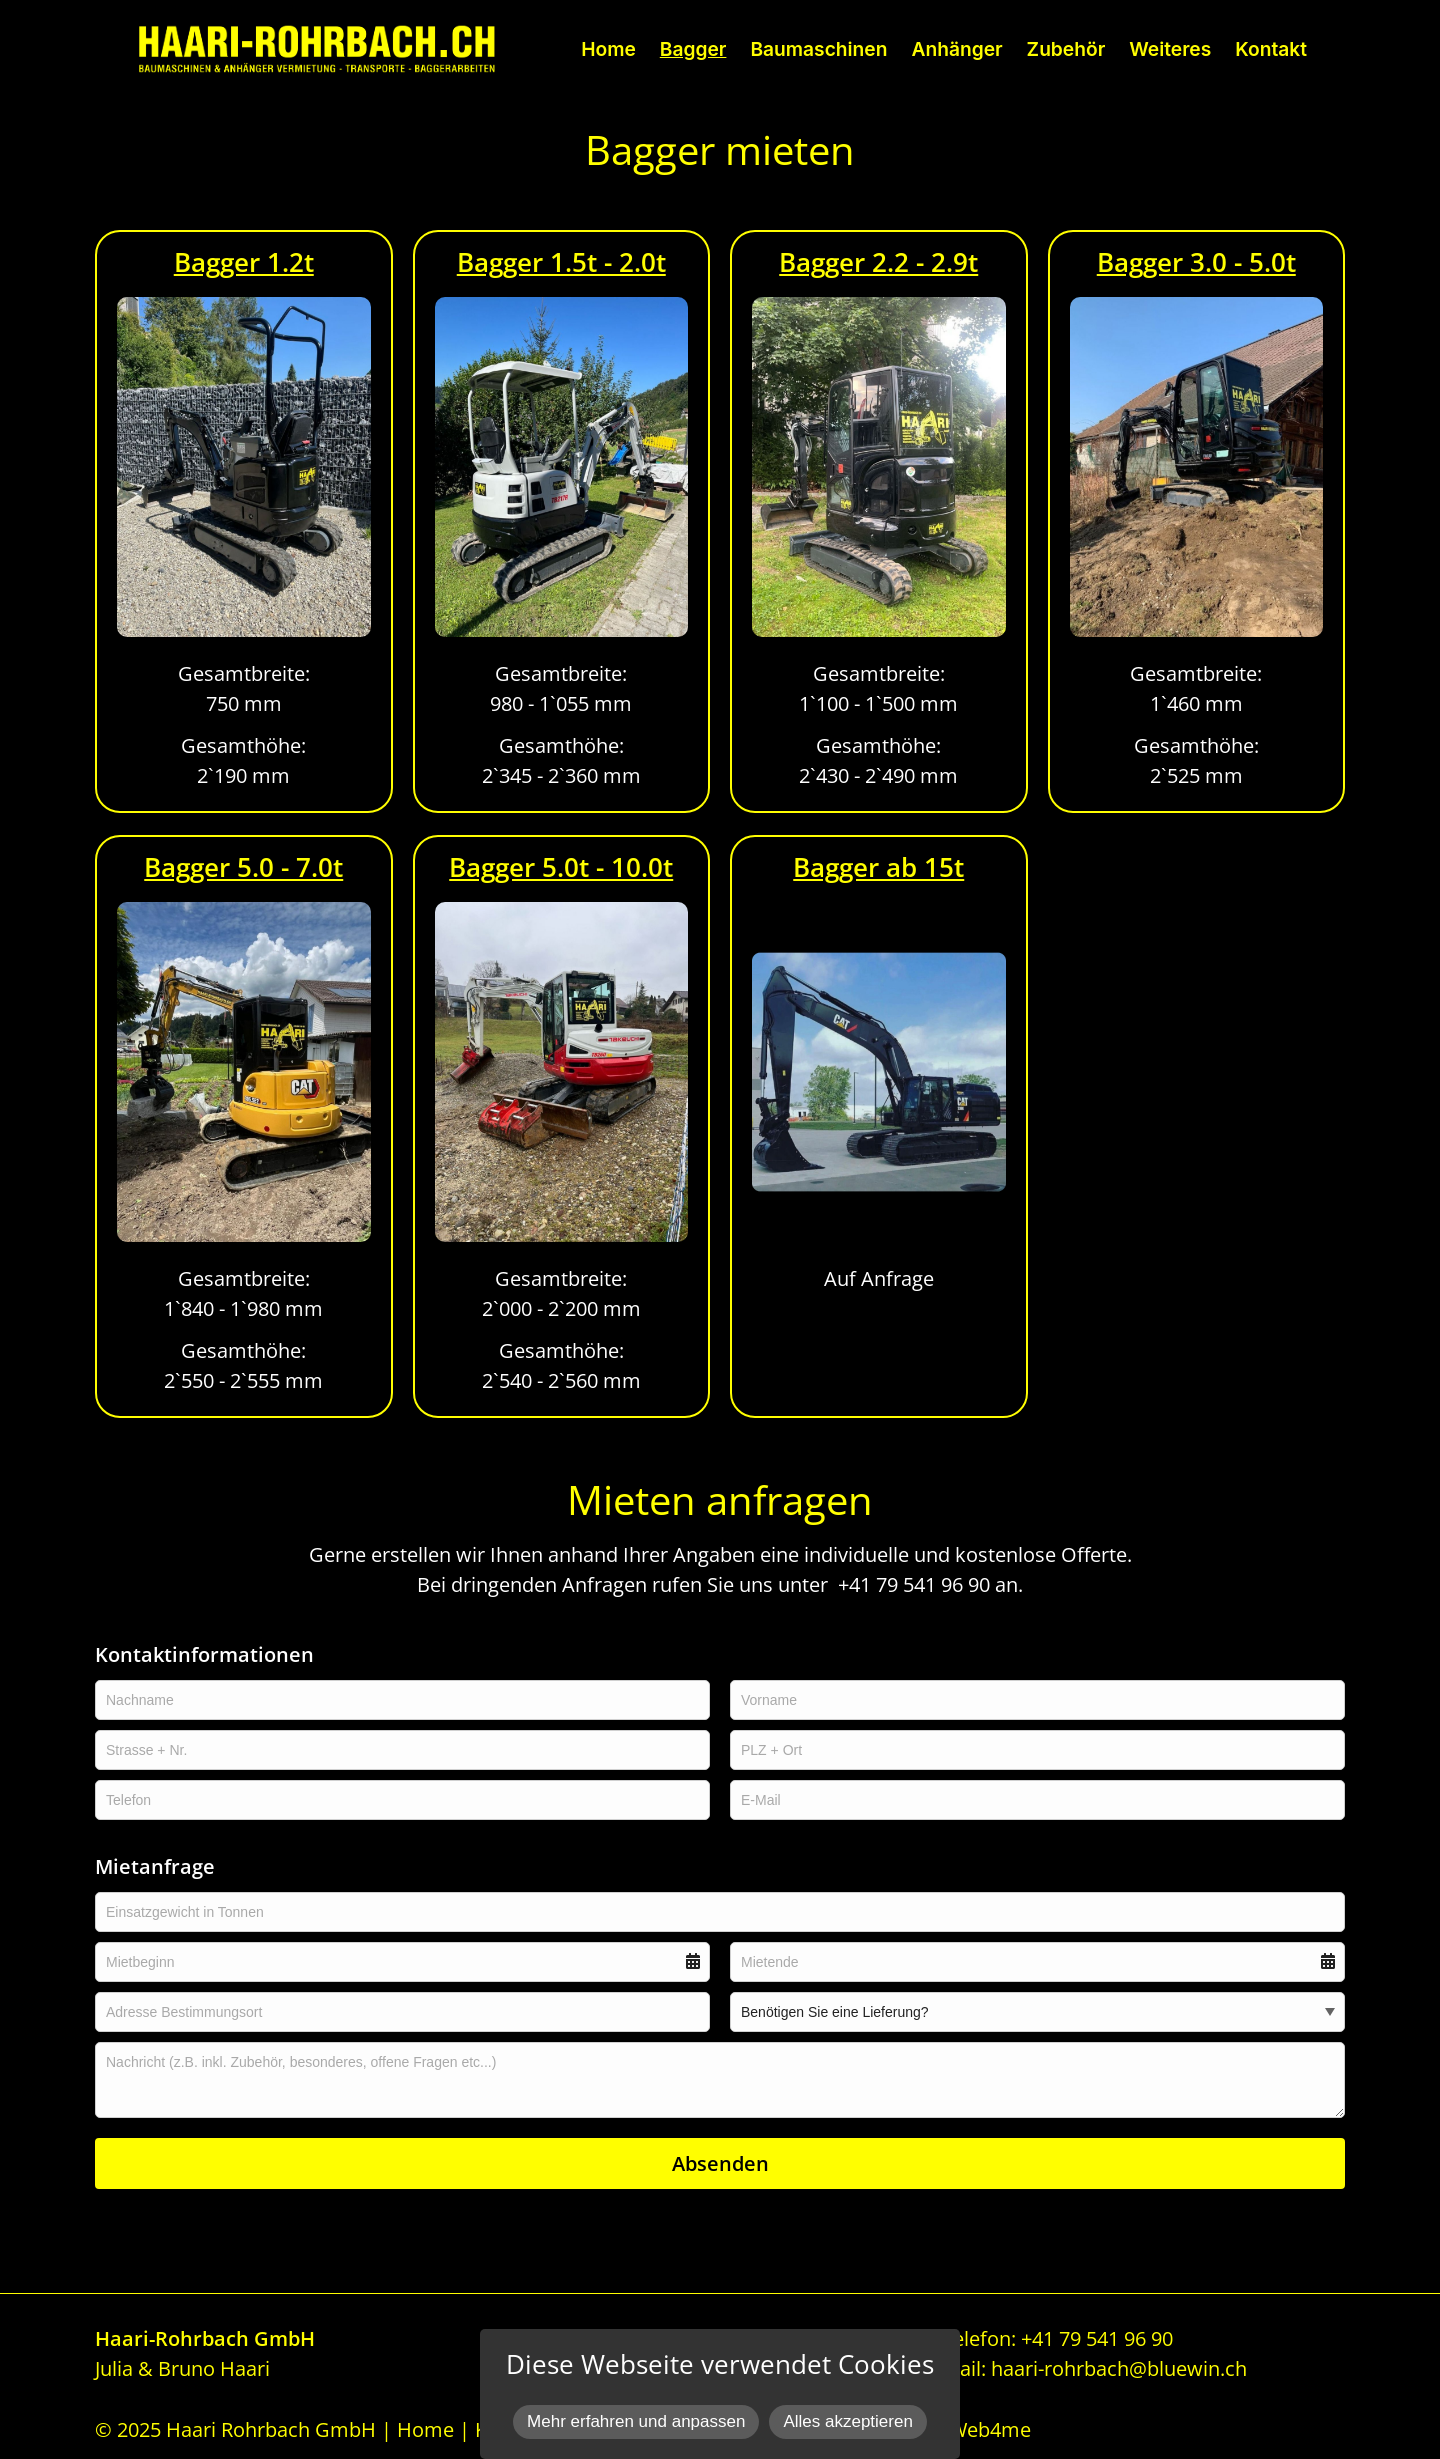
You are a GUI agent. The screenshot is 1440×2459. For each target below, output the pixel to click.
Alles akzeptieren (847, 2421)
